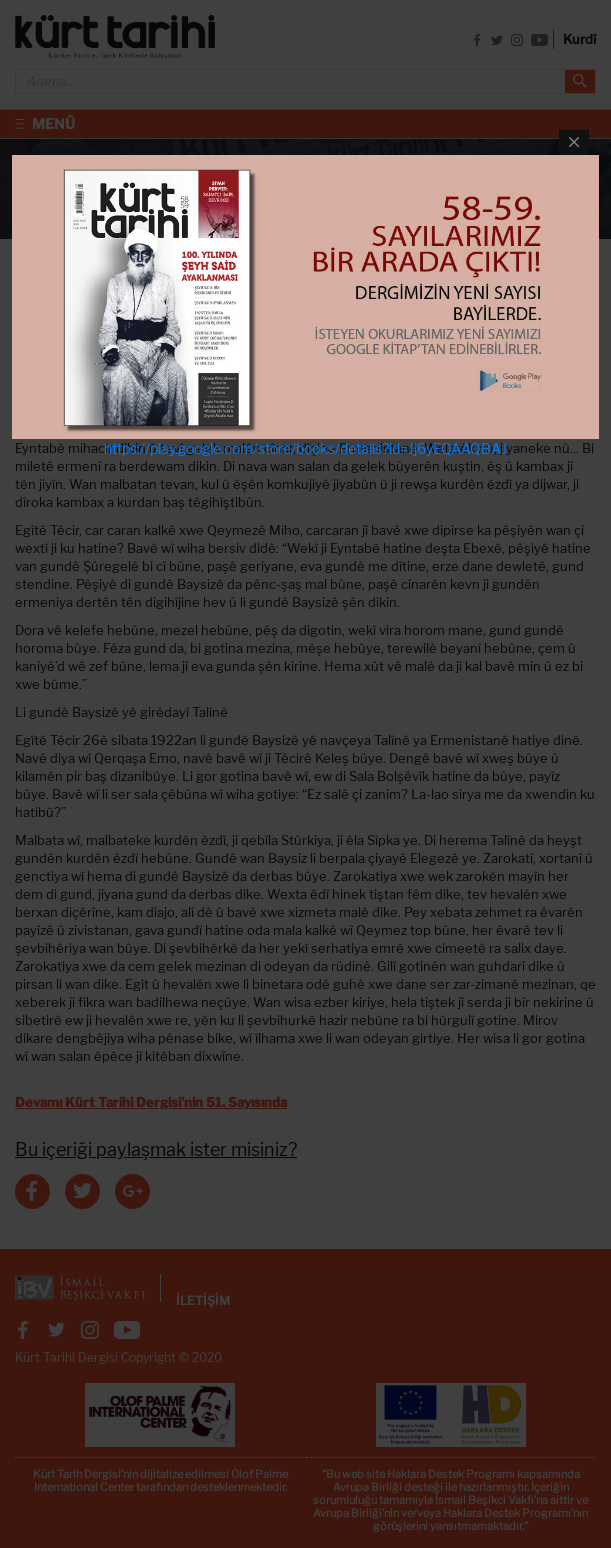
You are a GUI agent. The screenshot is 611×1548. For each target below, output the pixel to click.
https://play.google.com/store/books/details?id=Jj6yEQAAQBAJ (305, 448)
